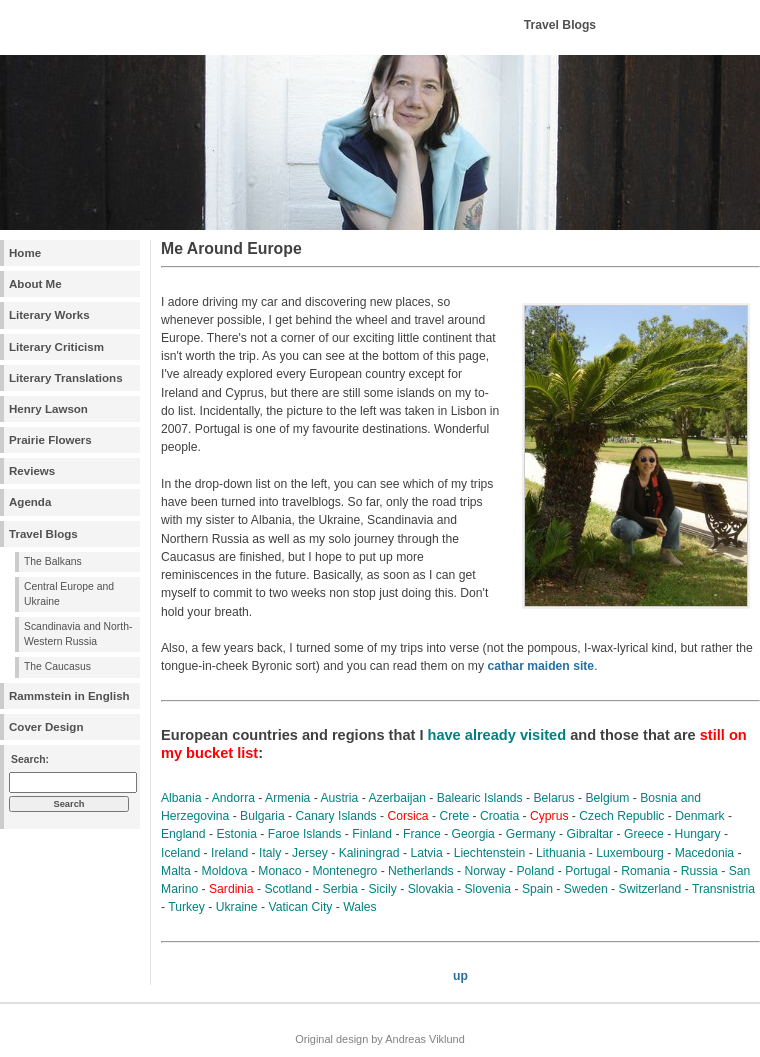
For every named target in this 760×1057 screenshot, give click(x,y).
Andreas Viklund (424, 1039)
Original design (331, 1039)
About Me (35, 284)
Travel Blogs (43, 534)
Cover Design (46, 727)
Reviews (32, 471)
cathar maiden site (540, 666)
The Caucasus (57, 666)
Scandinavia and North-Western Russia (78, 634)
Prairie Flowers (50, 440)
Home (25, 253)
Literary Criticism (56, 347)
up (460, 976)
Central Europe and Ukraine (69, 594)
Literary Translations (66, 378)
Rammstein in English (69, 696)
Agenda (30, 502)
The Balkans (53, 561)
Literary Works (49, 315)
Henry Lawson (48, 409)
